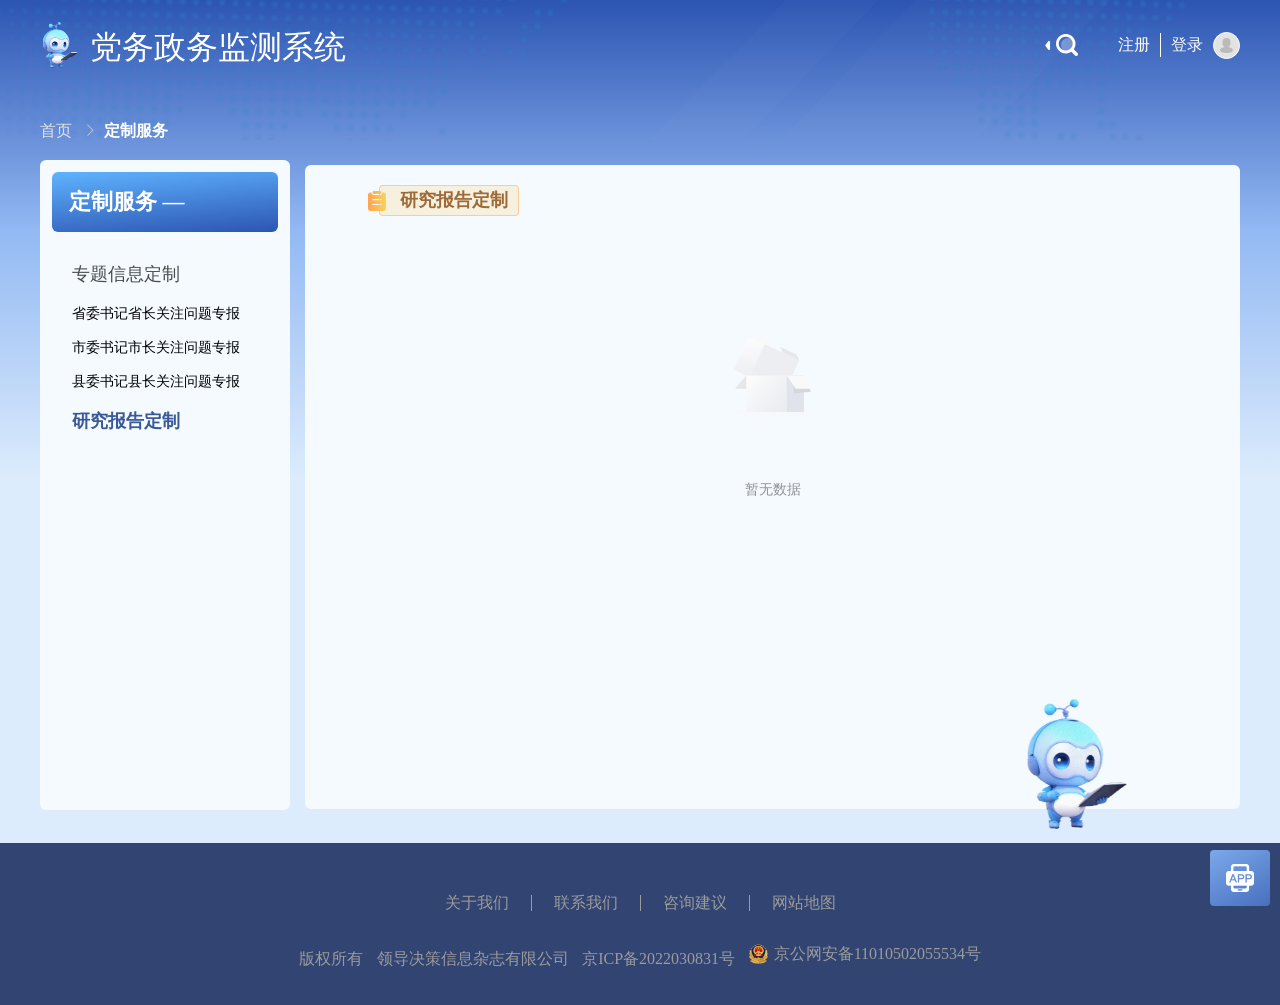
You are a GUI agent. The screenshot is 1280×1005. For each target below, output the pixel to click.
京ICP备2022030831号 (658, 958)
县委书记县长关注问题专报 (156, 381)
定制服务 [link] (136, 130)
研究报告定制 (126, 421)
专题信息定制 (126, 274)
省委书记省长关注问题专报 (156, 313)
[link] (58, 130)
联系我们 (586, 902)
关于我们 (477, 902)
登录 (1187, 44)
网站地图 (804, 902)
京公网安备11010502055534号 (865, 954)
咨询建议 (695, 902)
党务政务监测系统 (218, 47)
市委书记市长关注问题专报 (156, 347)
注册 (1134, 44)
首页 (58, 130)
